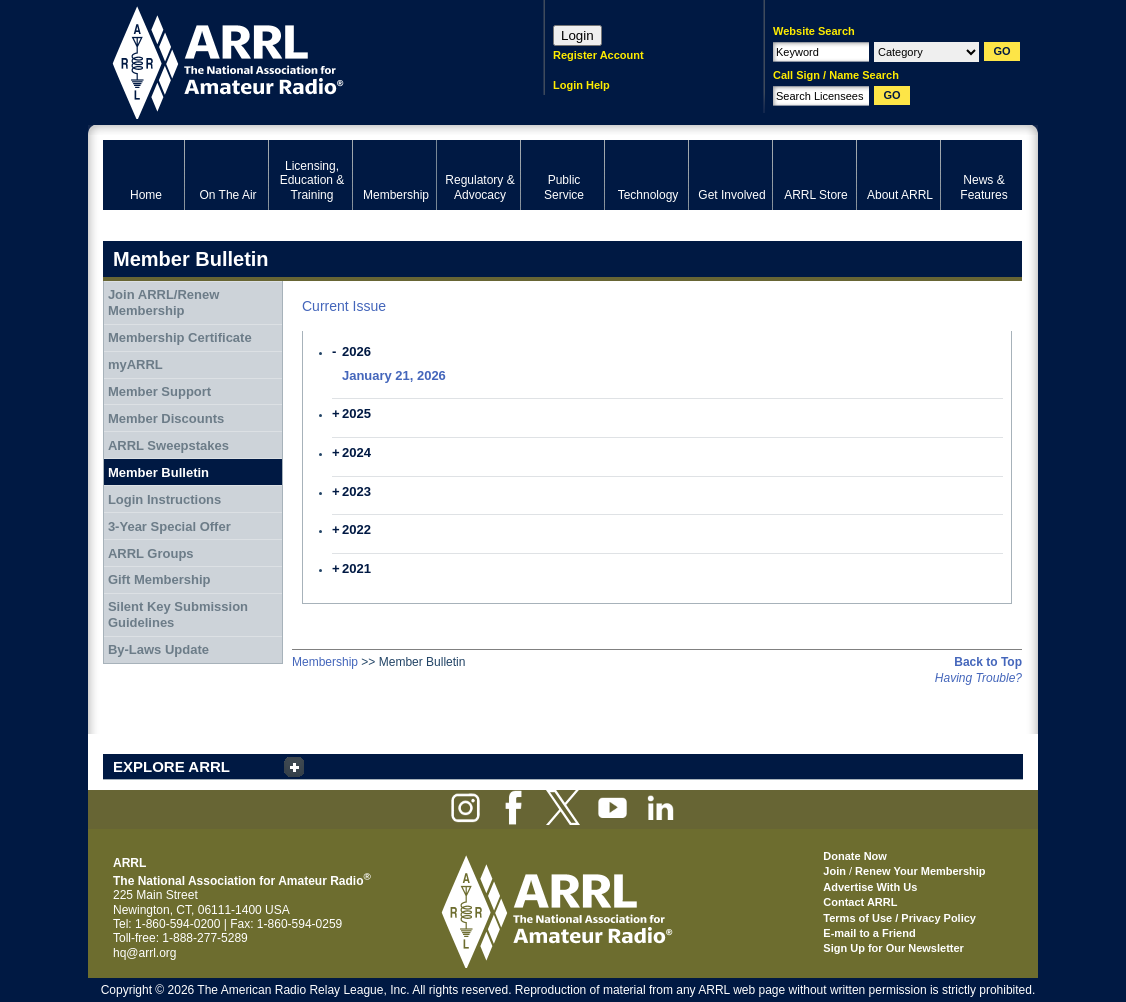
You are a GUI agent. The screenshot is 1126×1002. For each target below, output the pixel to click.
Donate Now (855, 856)
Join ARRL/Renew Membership (163, 302)
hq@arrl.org (145, 953)
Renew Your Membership (920, 871)
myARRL (135, 364)
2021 (356, 568)
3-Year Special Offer (169, 526)
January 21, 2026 (394, 375)
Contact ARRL (860, 902)
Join (834, 871)
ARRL (297, 60)
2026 (356, 351)
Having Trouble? (978, 678)
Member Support (159, 391)
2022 (356, 529)
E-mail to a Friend (869, 933)
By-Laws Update (158, 649)
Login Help (581, 85)
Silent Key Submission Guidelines (178, 614)
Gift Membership (159, 579)
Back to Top (988, 662)
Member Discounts (166, 418)
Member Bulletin (158, 472)
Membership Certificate (180, 337)
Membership (325, 662)
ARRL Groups (151, 553)
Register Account (598, 55)
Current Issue (344, 306)
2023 (356, 491)
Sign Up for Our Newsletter (893, 948)
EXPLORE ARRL (171, 766)
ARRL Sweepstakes (168, 445)
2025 (356, 413)
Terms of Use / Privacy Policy (899, 918)
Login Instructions (164, 499)
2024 (356, 452)
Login (577, 35)
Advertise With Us (870, 887)
